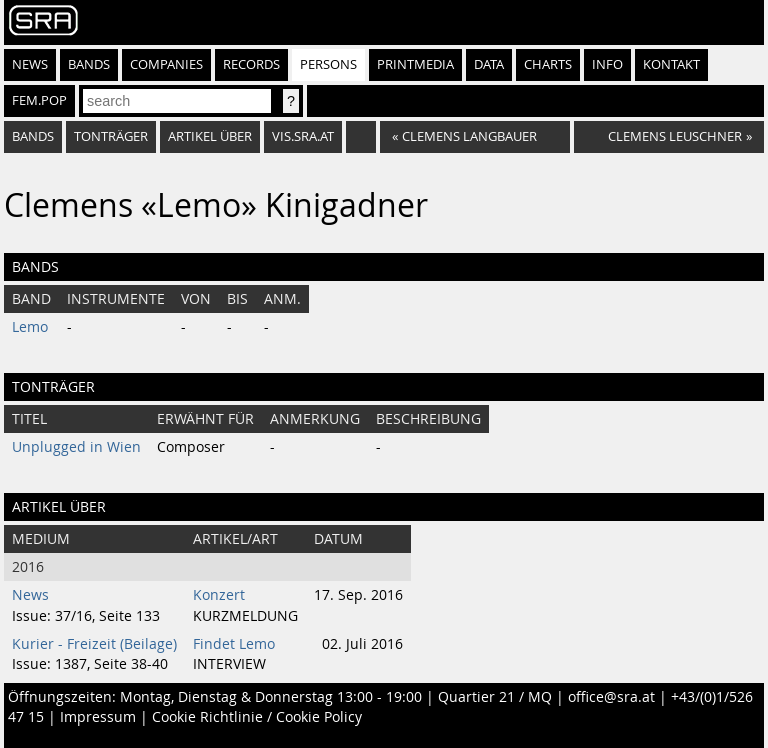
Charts (548, 64)
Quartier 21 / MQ (495, 697)
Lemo (30, 327)
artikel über (210, 136)
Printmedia (415, 64)
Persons (328, 64)
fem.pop (39, 100)
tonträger (111, 136)
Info (607, 64)
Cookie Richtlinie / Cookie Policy (257, 717)
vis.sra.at (303, 136)
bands (33, 136)
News (30, 64)
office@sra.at (611, 697)
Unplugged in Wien (76, 447)
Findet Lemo (234, 644)
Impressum (98, 717)
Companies (166, 64)
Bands (89, 64)
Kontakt (671, 64)
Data (489, 64)
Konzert (219, 595)
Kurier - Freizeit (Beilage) (94, 644)
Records (251, 64)
